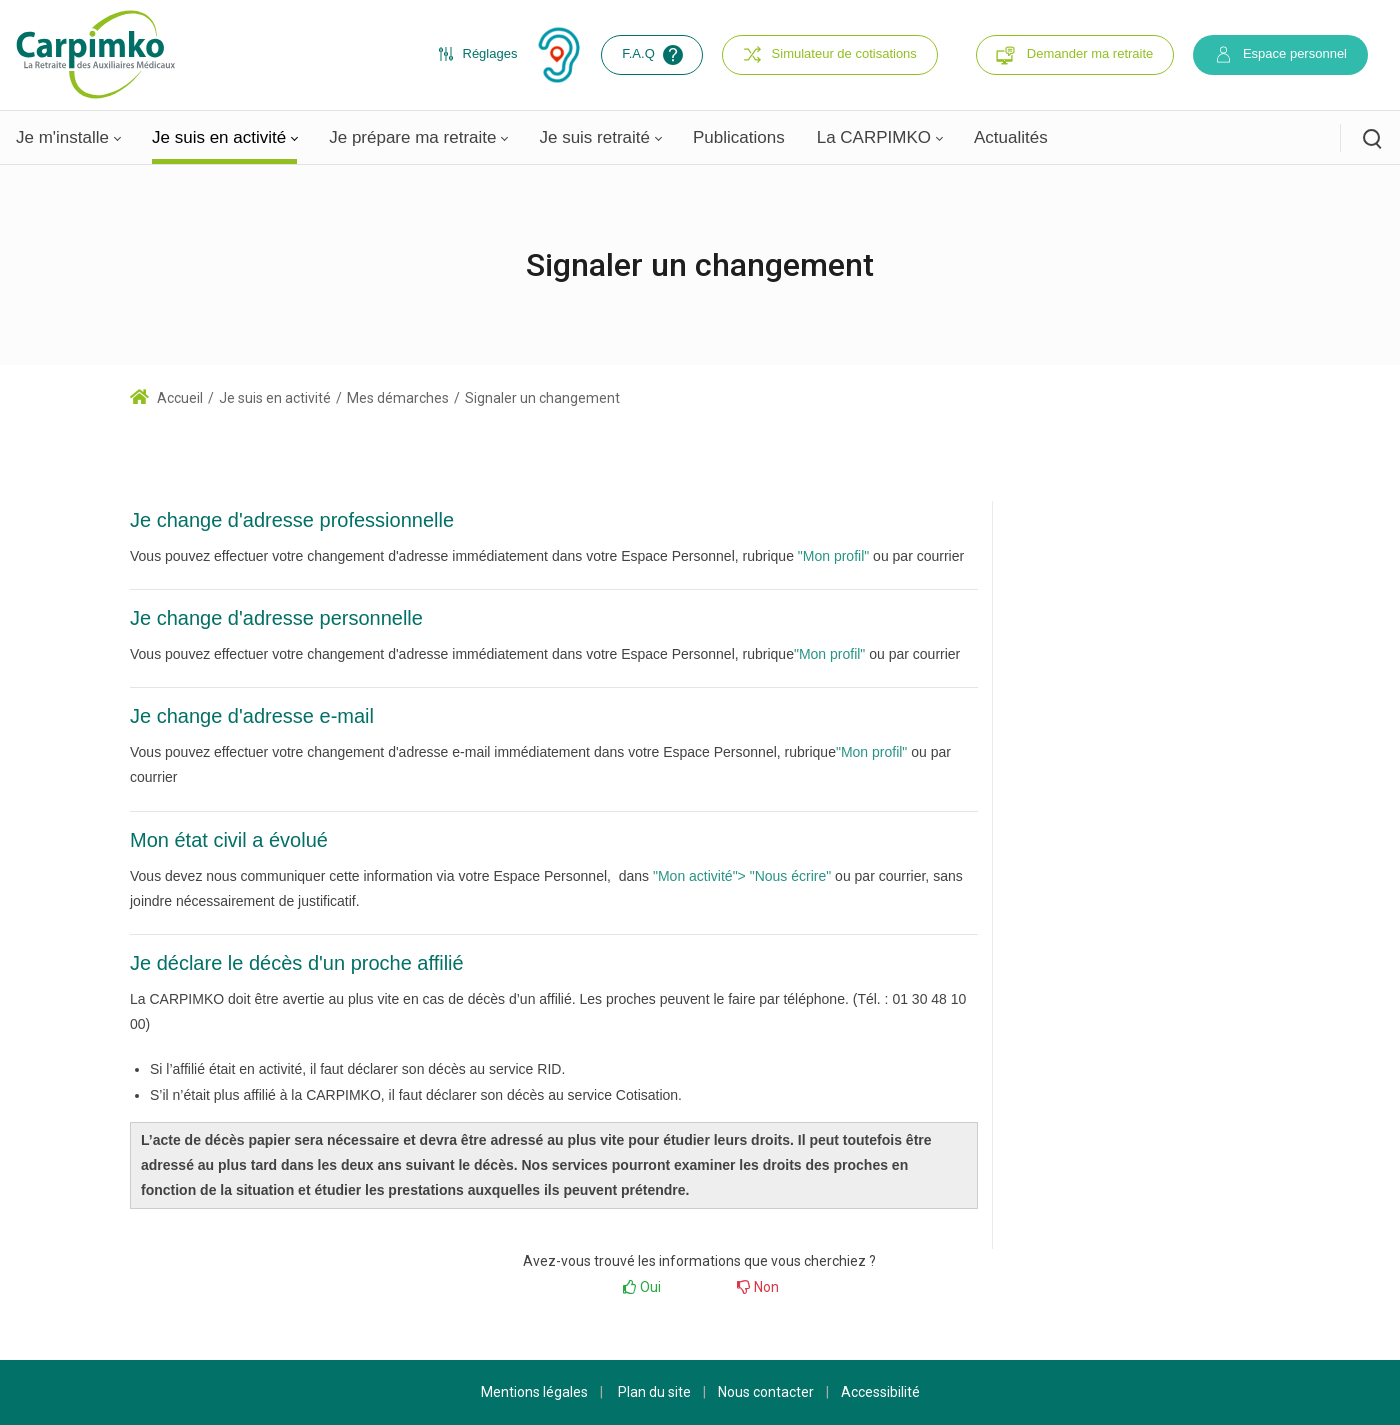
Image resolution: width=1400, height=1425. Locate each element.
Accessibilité (880, 1392)
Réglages (478, 54)
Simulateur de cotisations (830, 54)
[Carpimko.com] (95, 54)
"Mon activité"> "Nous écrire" (742, 876)
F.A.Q (654, 55)
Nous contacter (766, 1392)
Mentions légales (534, 1392)
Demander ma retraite (1090, 53)
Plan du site (654, 1392)
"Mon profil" (833, 556)
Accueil (166, 398)
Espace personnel (1280, 54)
